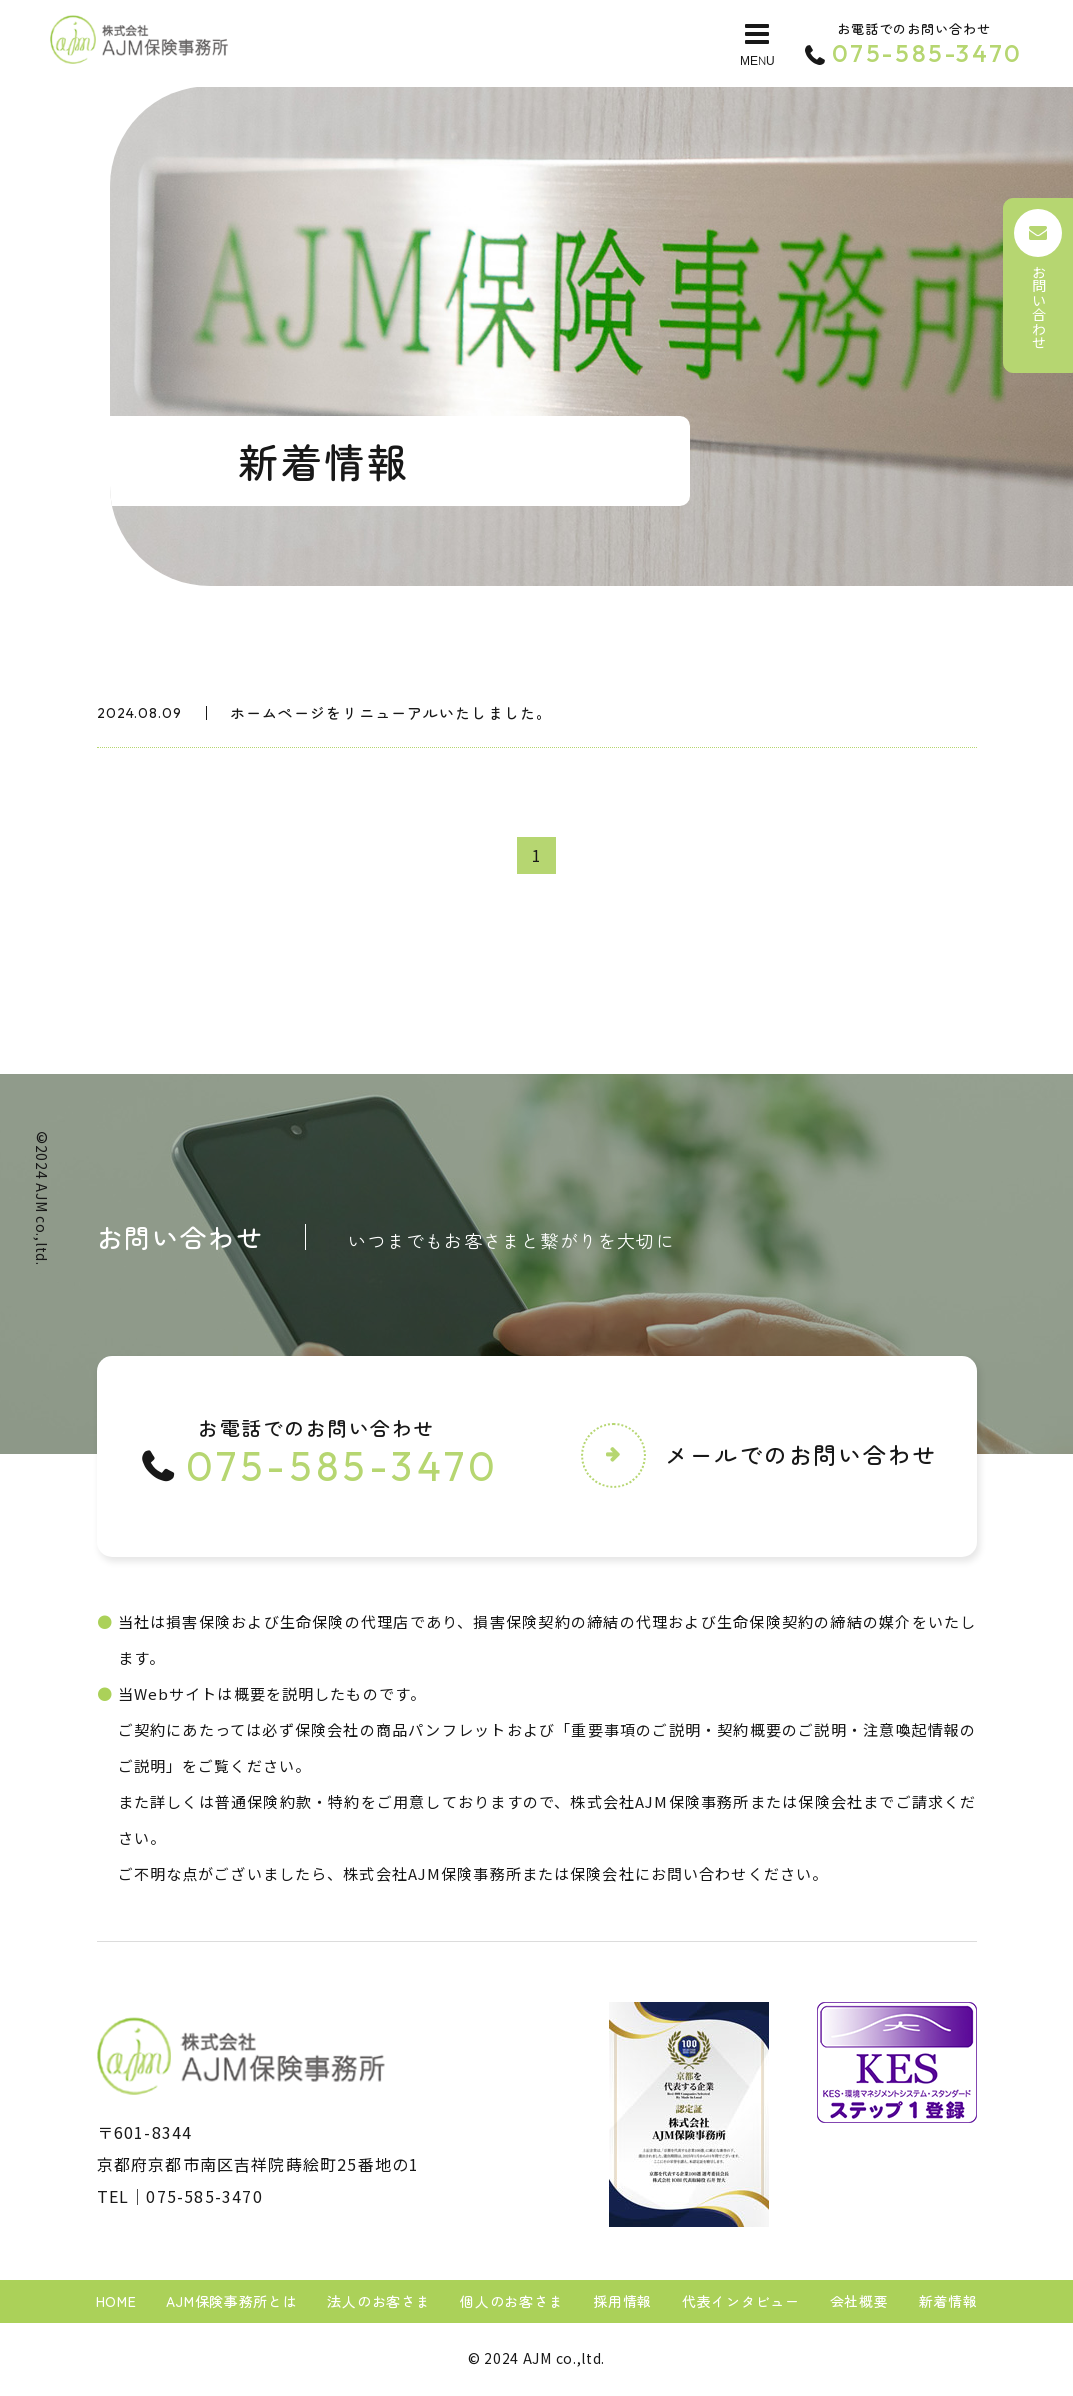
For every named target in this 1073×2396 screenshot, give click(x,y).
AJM (42, 1197)
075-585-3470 (204, 2197)
